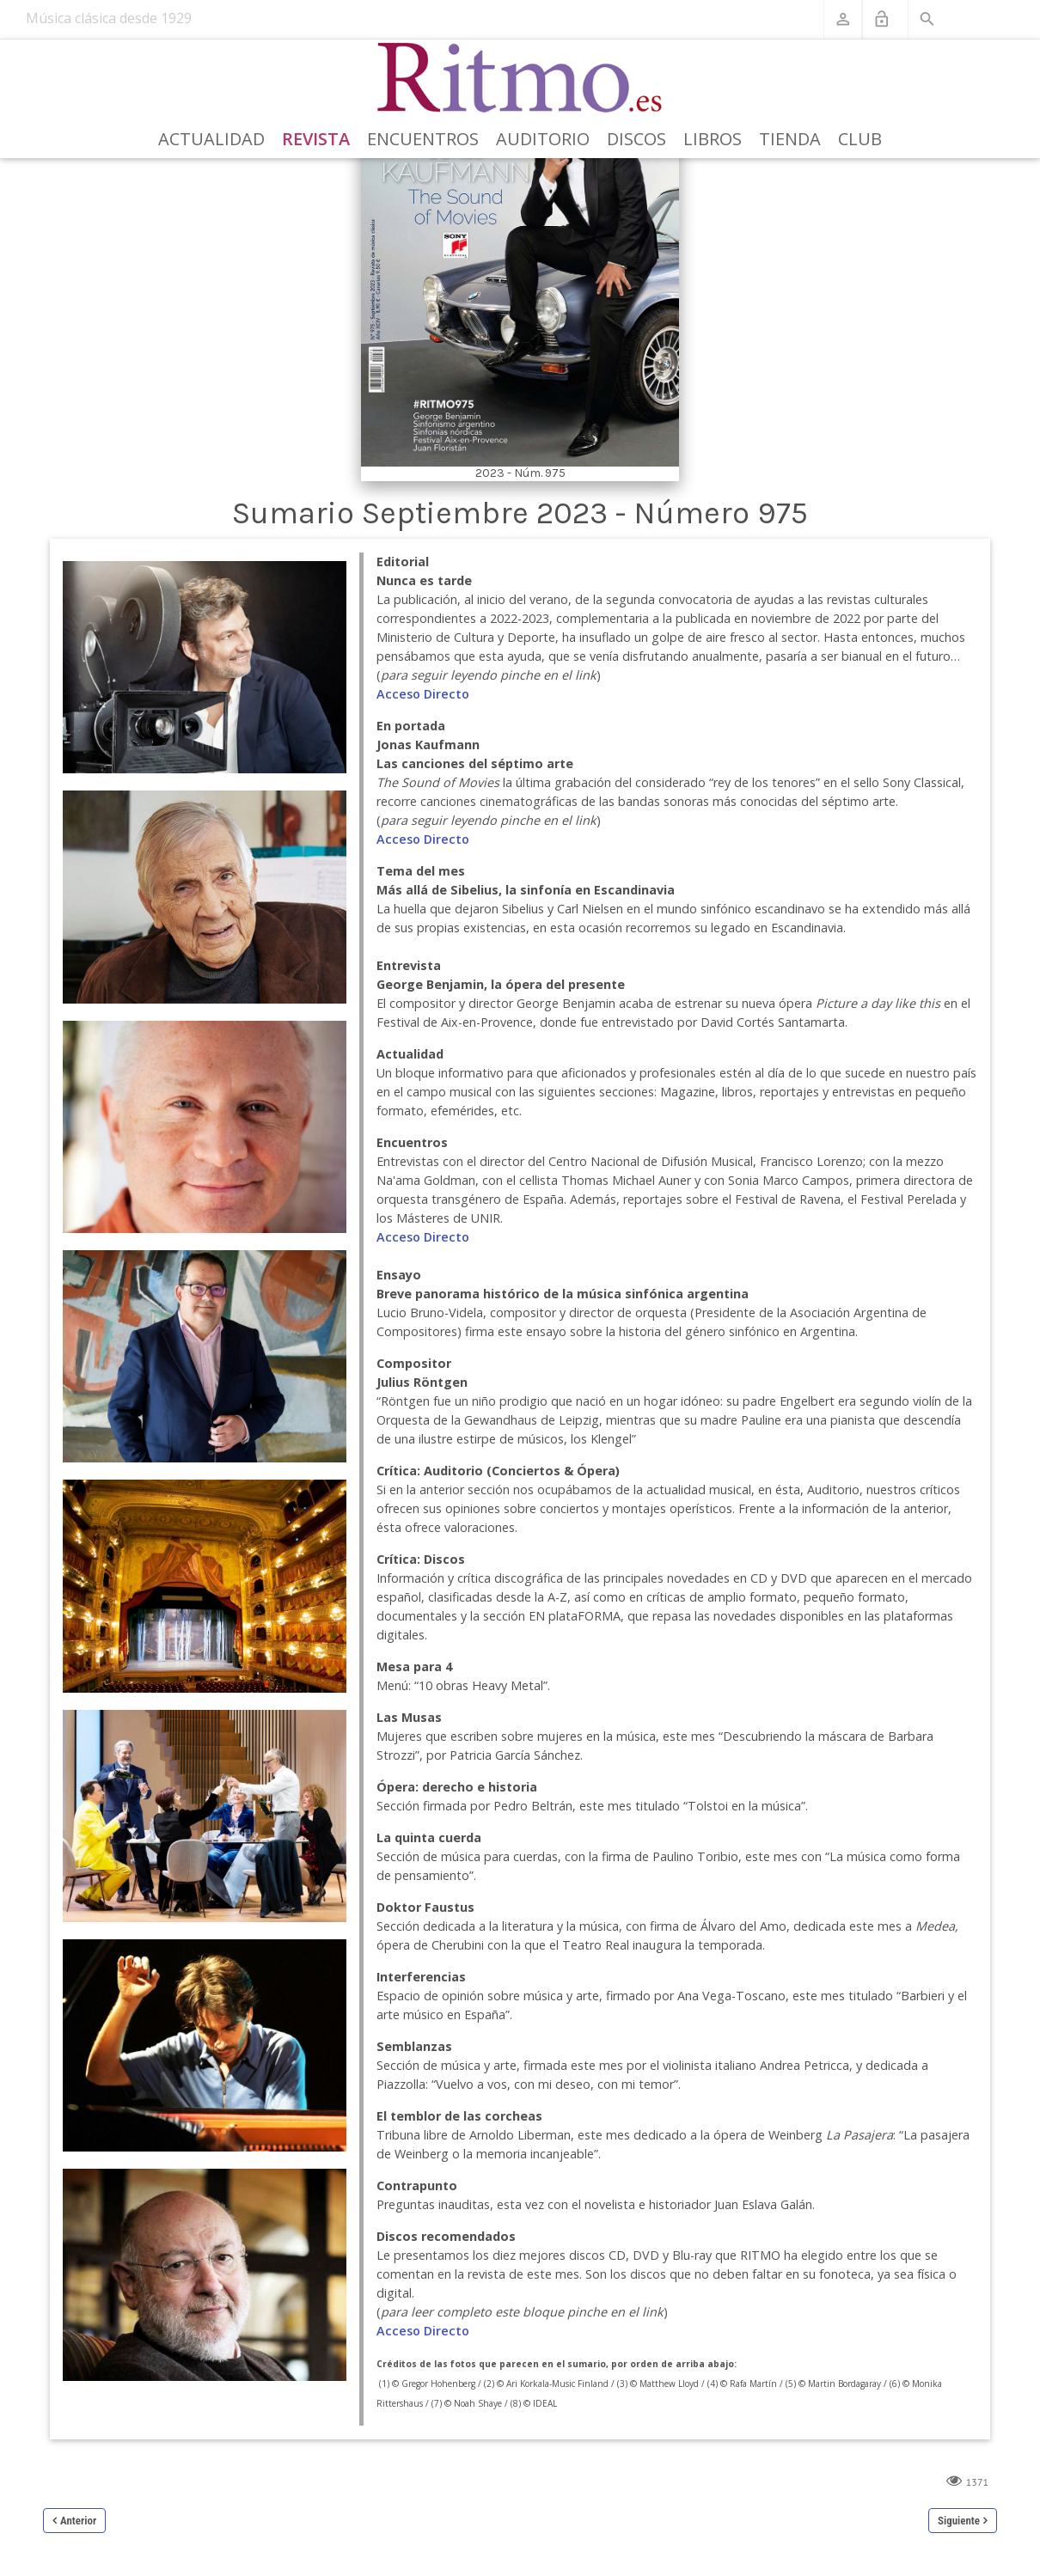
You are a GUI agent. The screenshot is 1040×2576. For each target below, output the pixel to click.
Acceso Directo (422, 694)
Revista (316, 138)
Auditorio (543, 138)
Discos (636, 138)
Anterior (78, 2520)
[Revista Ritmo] (520, 78)
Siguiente (959, 2520)
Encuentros (423, 138)
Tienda (790, 138)
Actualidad (211, 138)
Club (860, 138)
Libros (712, 138)
